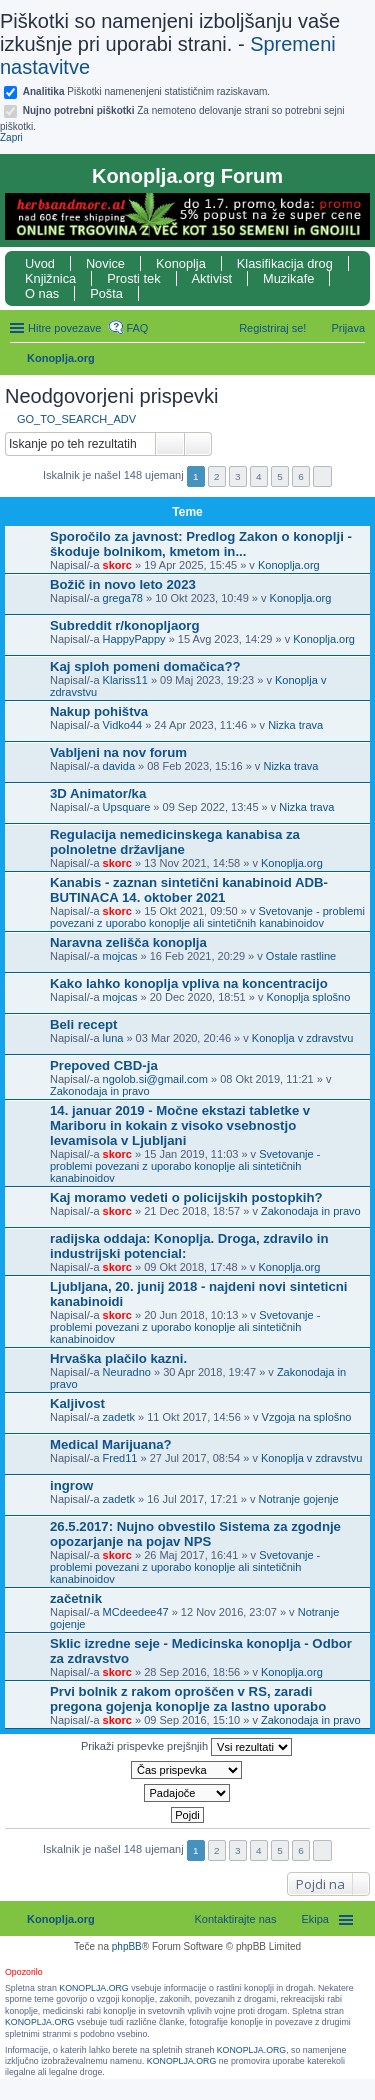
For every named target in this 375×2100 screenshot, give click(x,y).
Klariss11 (125, 680)
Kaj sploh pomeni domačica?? (145, 666)
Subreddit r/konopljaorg (124, 625)
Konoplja (181, 263)
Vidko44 (123, 725)
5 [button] (280, 476)
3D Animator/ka (98, 793)
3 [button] (238, 476)
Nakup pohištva (99, 711)
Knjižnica (50, 278)
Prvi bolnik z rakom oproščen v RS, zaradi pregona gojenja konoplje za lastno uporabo (188, 1699)
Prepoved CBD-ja (104, 1065)
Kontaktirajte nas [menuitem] (236, 1919)
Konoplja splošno (308, 997)
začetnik (76, 1598)
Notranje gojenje (299, 1499)
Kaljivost (77, 1403)
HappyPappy (134, 639)
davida (119, 766)
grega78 (123, 598)
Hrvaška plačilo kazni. (118, 1358)
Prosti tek (133, 278)
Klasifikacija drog (285, 263)
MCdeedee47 (136, 1612)
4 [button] (259, 476)
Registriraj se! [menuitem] (272, 328)
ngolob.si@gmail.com (155, 1079)
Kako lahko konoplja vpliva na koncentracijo (189, 983)
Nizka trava (295, 725)
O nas (42, 293)
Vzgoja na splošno (307, 1417)
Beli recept (83, 1024)
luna (113, 1038)
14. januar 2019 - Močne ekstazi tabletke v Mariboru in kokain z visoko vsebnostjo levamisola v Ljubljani (180, 1125)
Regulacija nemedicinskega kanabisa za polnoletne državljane (175, 842)
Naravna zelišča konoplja (128, 942)
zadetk (119, 1417)
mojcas (120, 956)
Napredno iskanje (198, 444)
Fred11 (120, 1458)
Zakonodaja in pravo (100, 1091)
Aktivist (212, 278)
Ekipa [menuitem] (315, 1919)
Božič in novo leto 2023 (123, 584)
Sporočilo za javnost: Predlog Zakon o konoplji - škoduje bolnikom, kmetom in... (201, 544)
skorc (117, 565)
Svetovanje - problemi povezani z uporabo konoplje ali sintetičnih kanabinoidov (207, 917)
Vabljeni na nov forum (118, 752)
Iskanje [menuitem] (357, 360)
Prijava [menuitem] (348, 328)
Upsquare (127, 807)
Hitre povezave (64, 328)
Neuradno (127, 1372)
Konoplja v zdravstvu (303, 1038)
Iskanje (170, 444)
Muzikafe (288, 278)
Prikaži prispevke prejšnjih (186, 1747)
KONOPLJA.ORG (93, 1988)
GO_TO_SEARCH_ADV (76, 419)
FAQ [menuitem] (137, 328)
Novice (105, 263)
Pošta (106, 293)
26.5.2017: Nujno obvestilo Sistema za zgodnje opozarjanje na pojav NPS (195, 1534)
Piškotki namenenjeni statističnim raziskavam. (146, 91)
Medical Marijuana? (111, 1444)
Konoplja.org (61, 358)
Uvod (40, 263)
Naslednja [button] (322, 476)
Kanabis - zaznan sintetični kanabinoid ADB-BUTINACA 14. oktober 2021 (189, 890)
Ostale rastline (301, 956)
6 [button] (301, 476)
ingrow (71, 1485)
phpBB (127, 1946)
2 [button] (217, 476)
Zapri (11, 137)
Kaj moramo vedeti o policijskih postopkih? (186, 1197)
